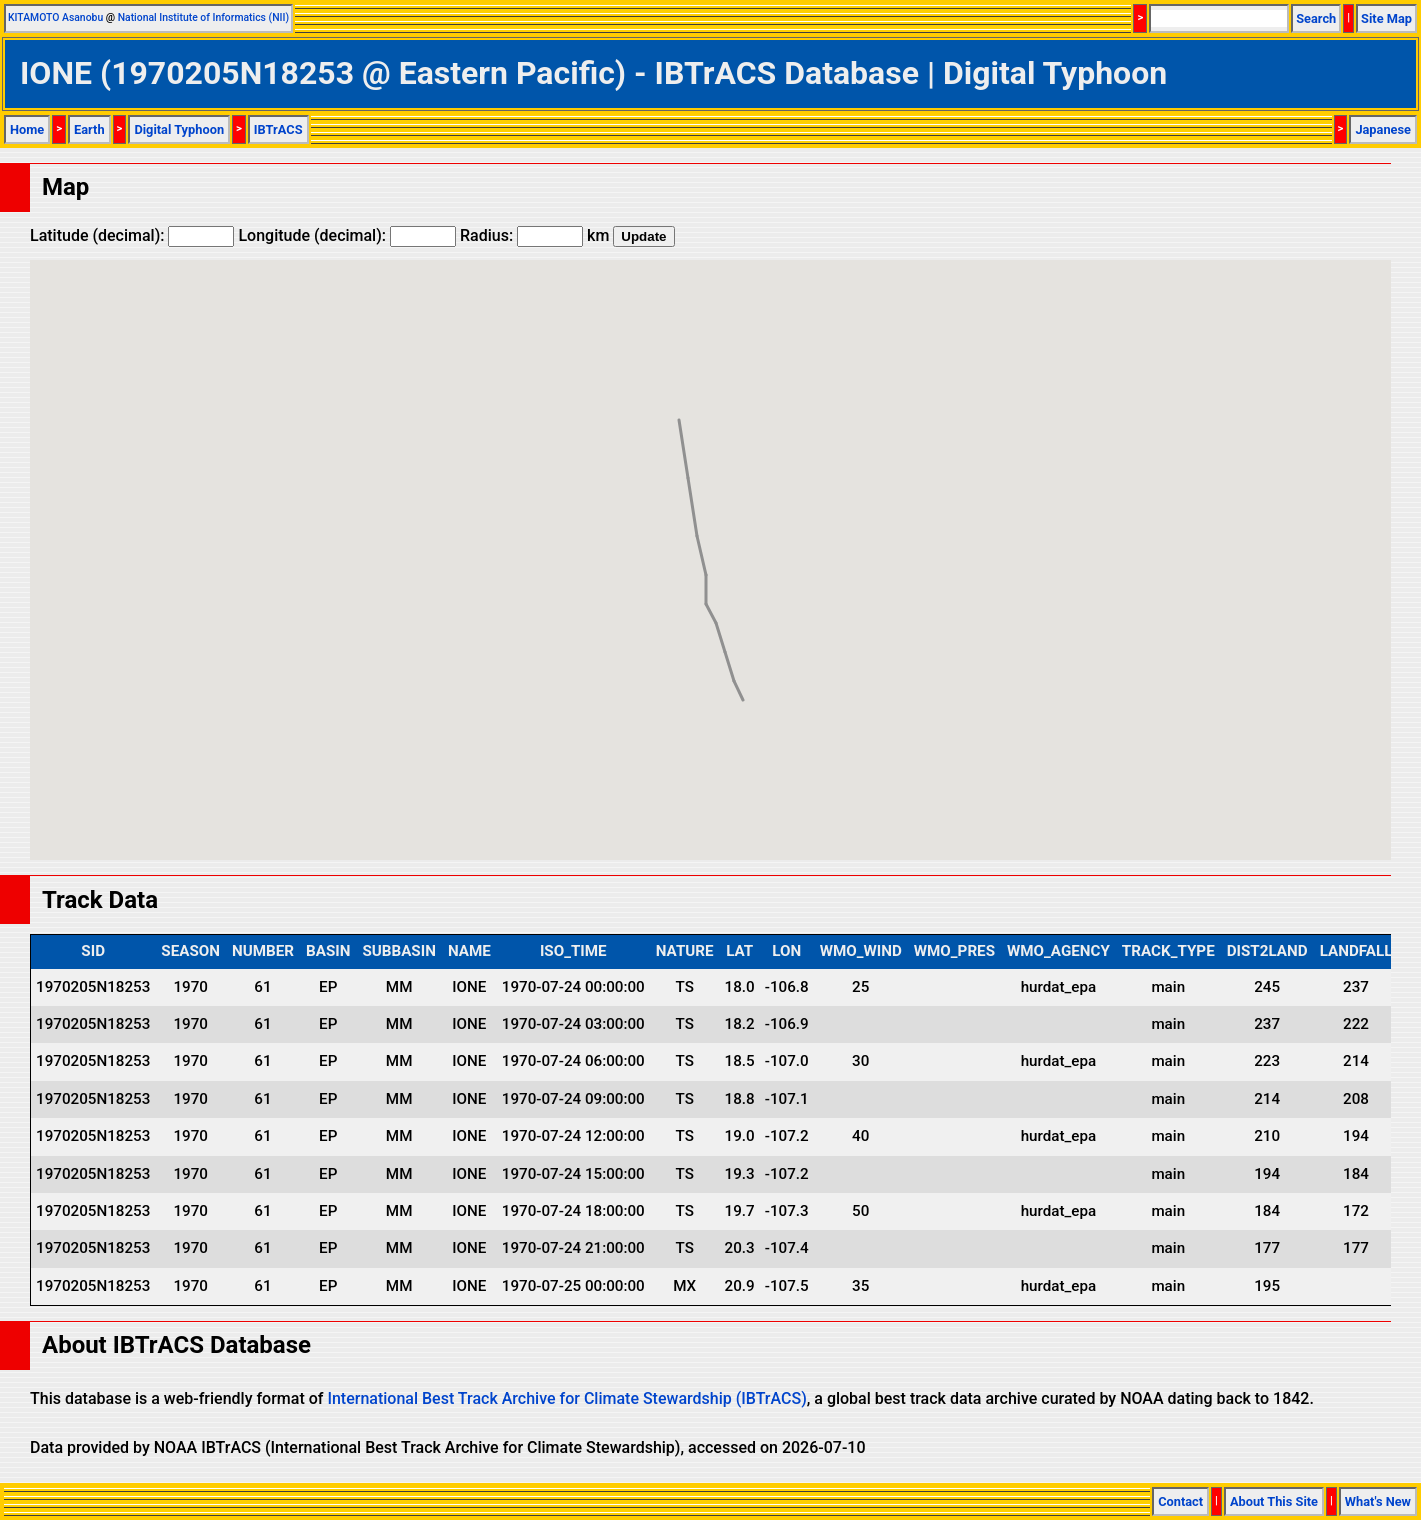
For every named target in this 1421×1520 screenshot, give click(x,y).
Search (1316, 18)
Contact (1180, 1501)
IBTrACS (278, 129)
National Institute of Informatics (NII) (203, 17)
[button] (743, 681)
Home (27, 129)
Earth (89, 129)
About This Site (1274, 1501)
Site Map (1386, 18)
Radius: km (534, 235)
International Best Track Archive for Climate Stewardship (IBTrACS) (566, 1398)
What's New (1378, 1501)
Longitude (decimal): (347, 235)
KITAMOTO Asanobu (55, 17)
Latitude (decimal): (132, 235)
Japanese (1383, 129)
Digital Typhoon (179, 129)
